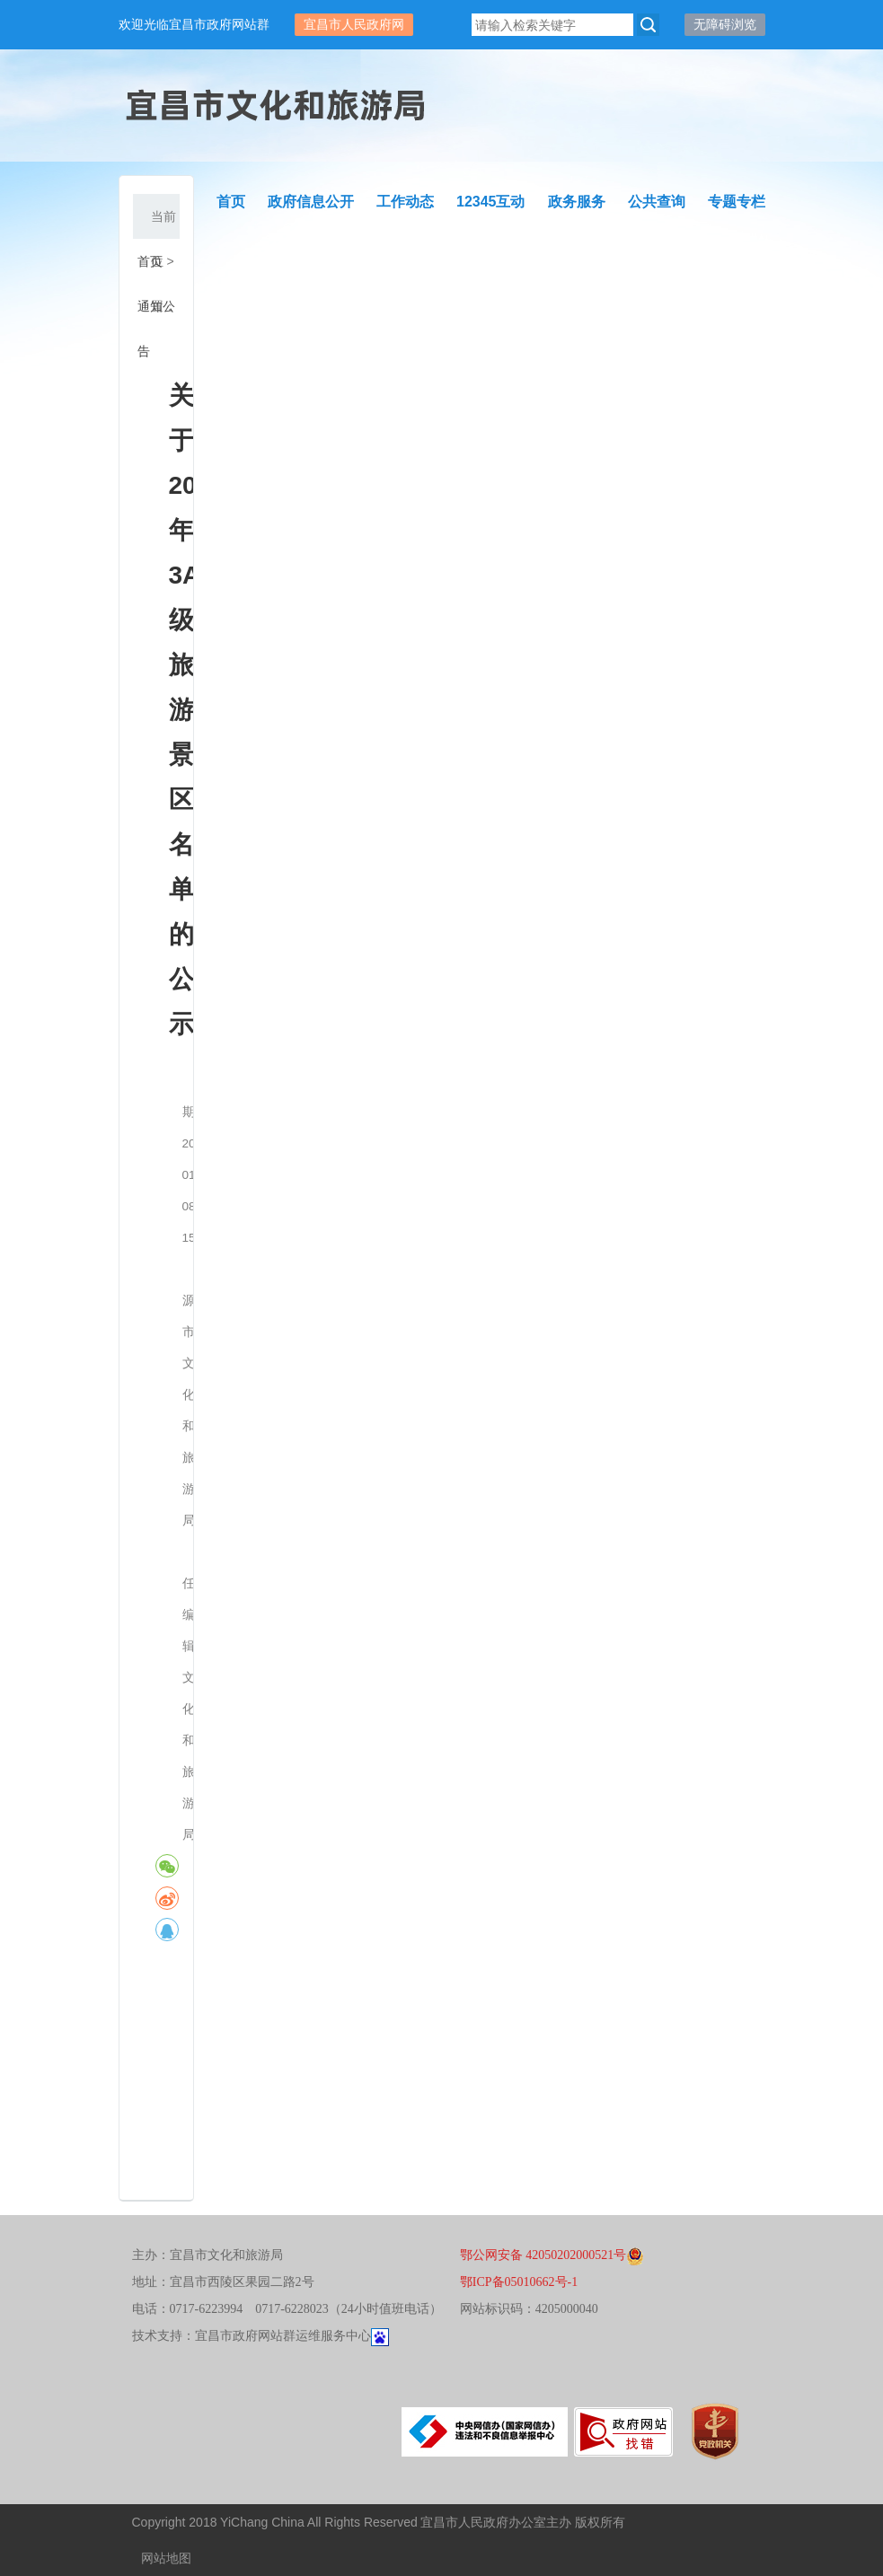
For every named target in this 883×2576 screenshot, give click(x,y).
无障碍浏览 (724, 24)
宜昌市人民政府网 (354, 24)
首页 (150, 261)
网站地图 (166, 2558)
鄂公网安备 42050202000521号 (552, 2255)
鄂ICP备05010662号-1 (519, 2282)
